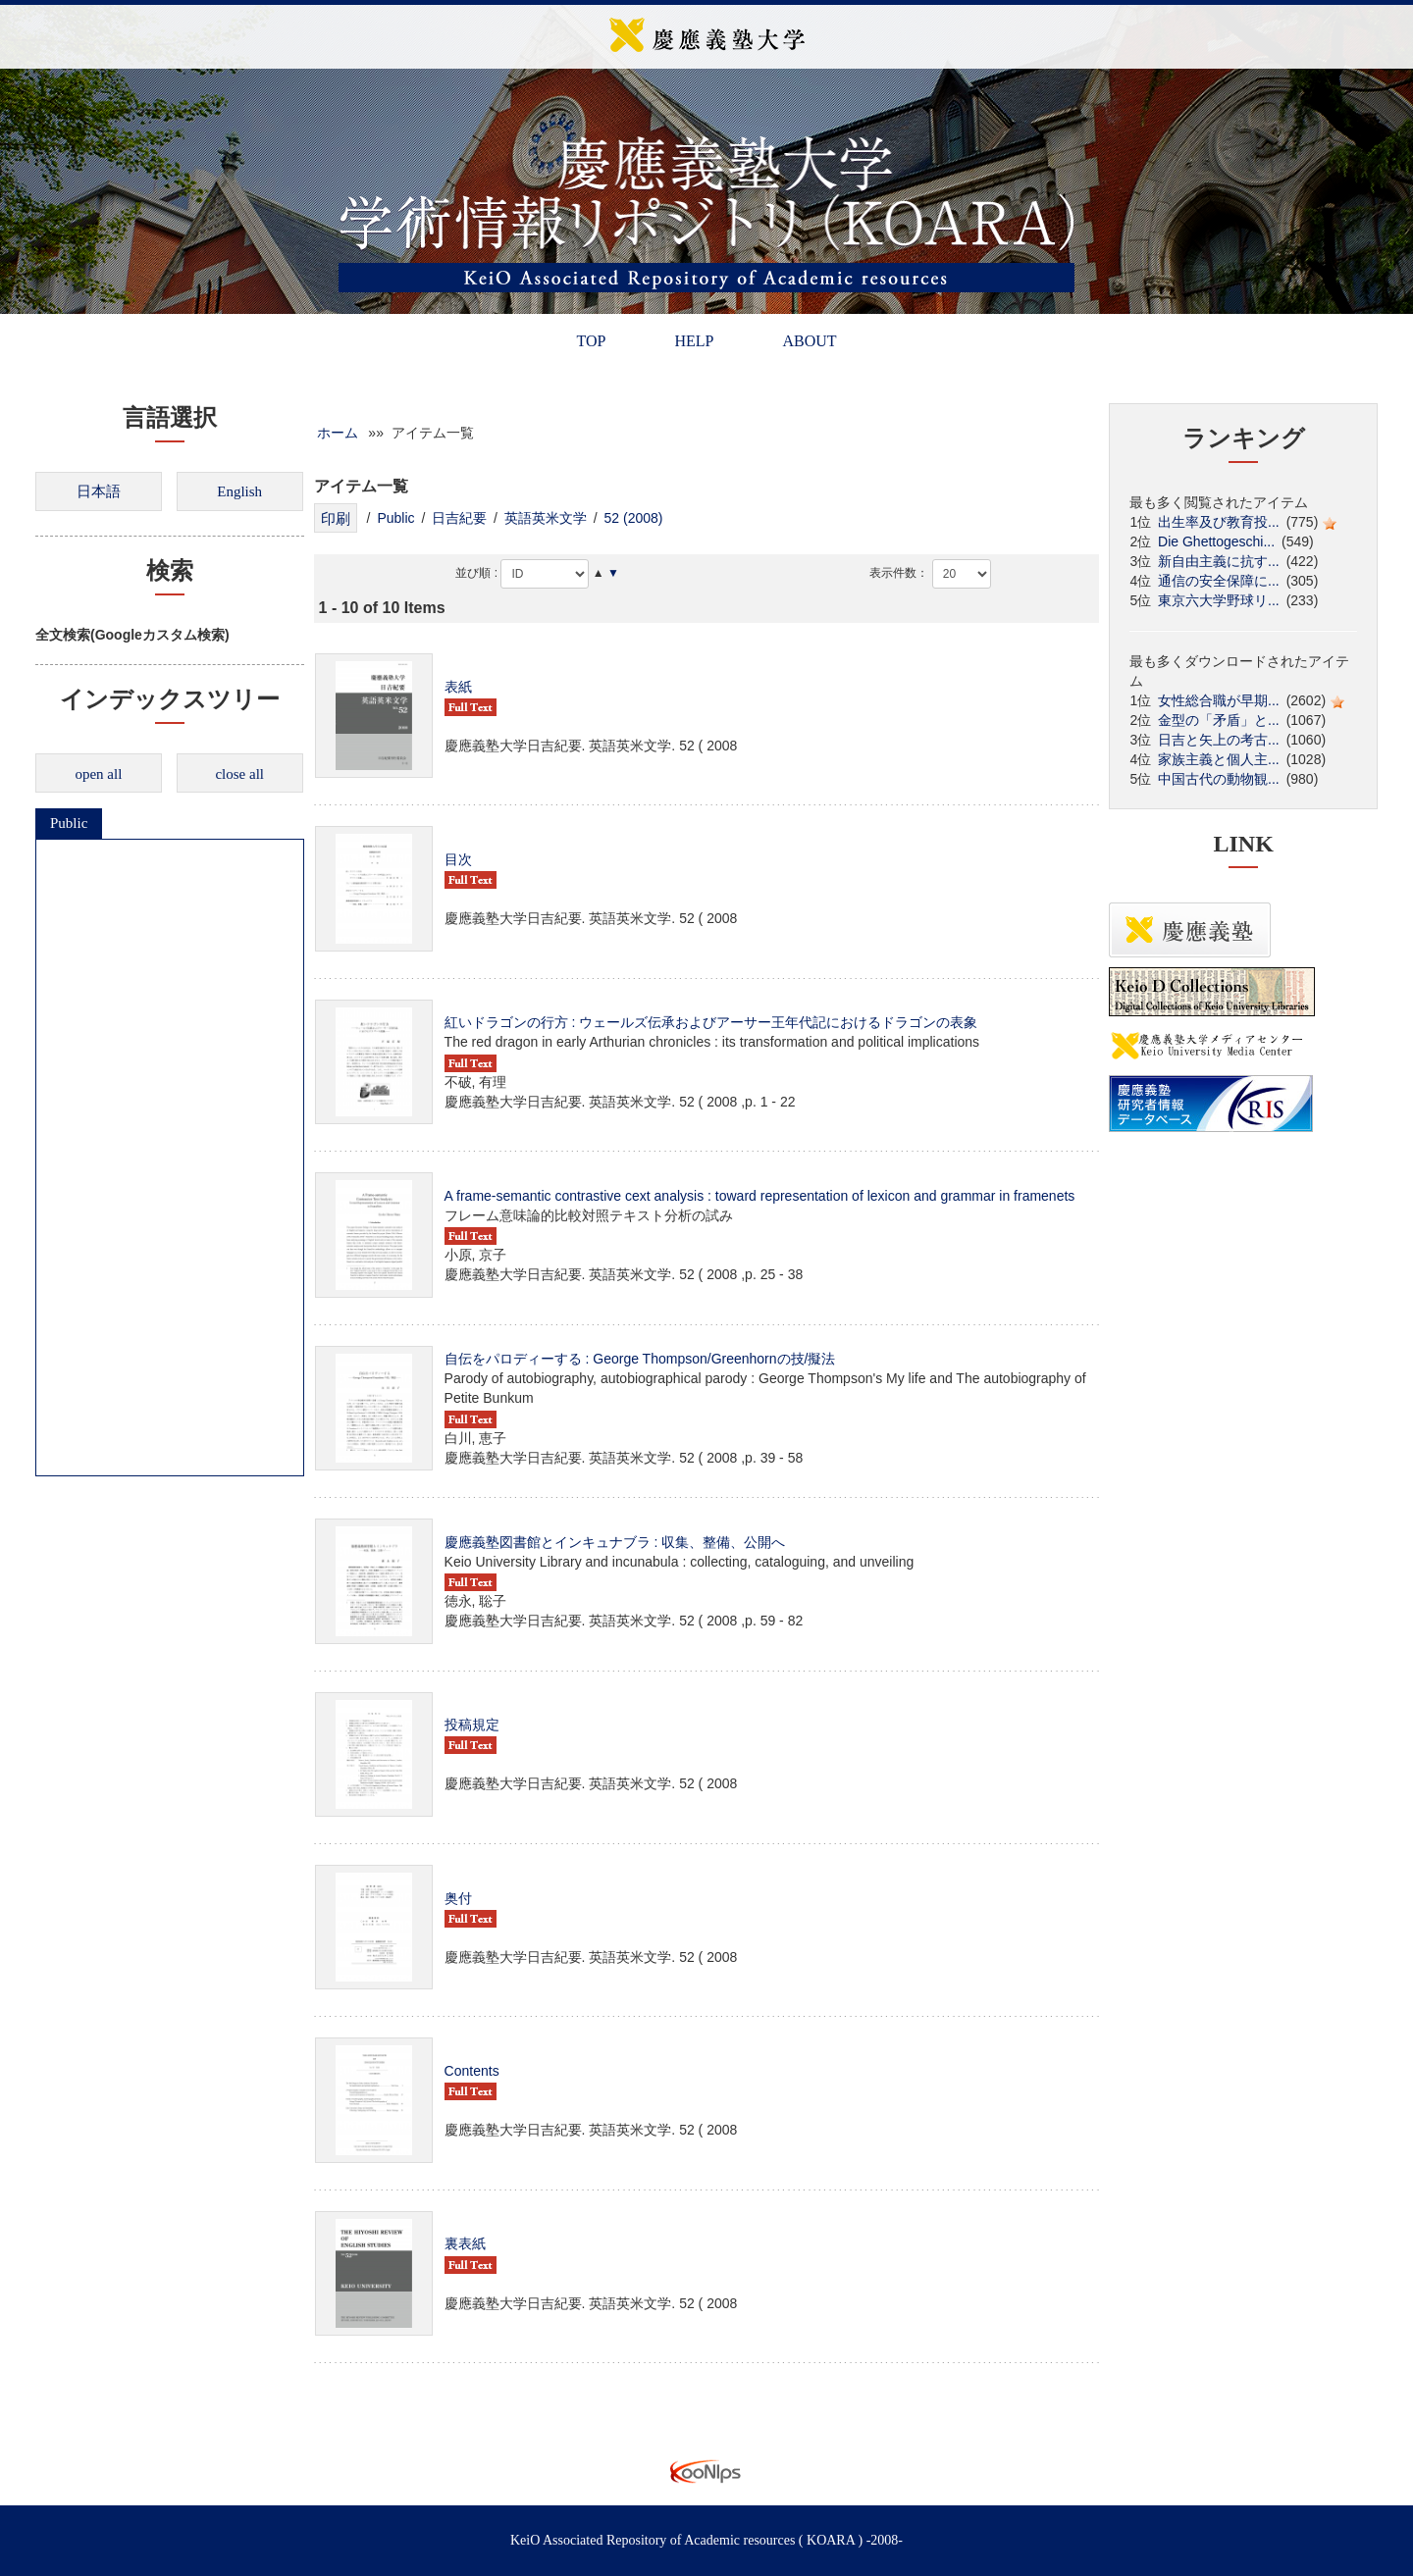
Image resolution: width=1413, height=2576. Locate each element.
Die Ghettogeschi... (1216, 541)
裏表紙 (465, 2243)
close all (239, 774)
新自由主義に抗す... (1219, 561)
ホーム (337, 432)
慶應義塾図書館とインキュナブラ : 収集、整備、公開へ (615, 1542)
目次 (458, 859)
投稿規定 (472, 1724)
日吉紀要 (459, 518)
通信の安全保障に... (1219, 581)
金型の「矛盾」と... (1219, 720)
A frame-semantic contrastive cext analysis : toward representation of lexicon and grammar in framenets (760, 1196)
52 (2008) (633, 518)
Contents (472, 2071)
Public (68, 823)
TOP (590, 341)
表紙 (458, 687)
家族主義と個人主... (1219, 759)
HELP (693, 341)
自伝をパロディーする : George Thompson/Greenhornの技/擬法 (640, 1358)
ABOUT (809, 341)
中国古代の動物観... (1219, 779)
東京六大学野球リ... (1219, 600)
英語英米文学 (545, 518)
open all (98, 774)
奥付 (458, 1898)
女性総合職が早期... (1219, 700)
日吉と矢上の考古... (1219, 739)
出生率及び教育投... (1219, 522)
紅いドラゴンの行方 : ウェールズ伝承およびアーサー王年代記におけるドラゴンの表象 (711, 1022)
